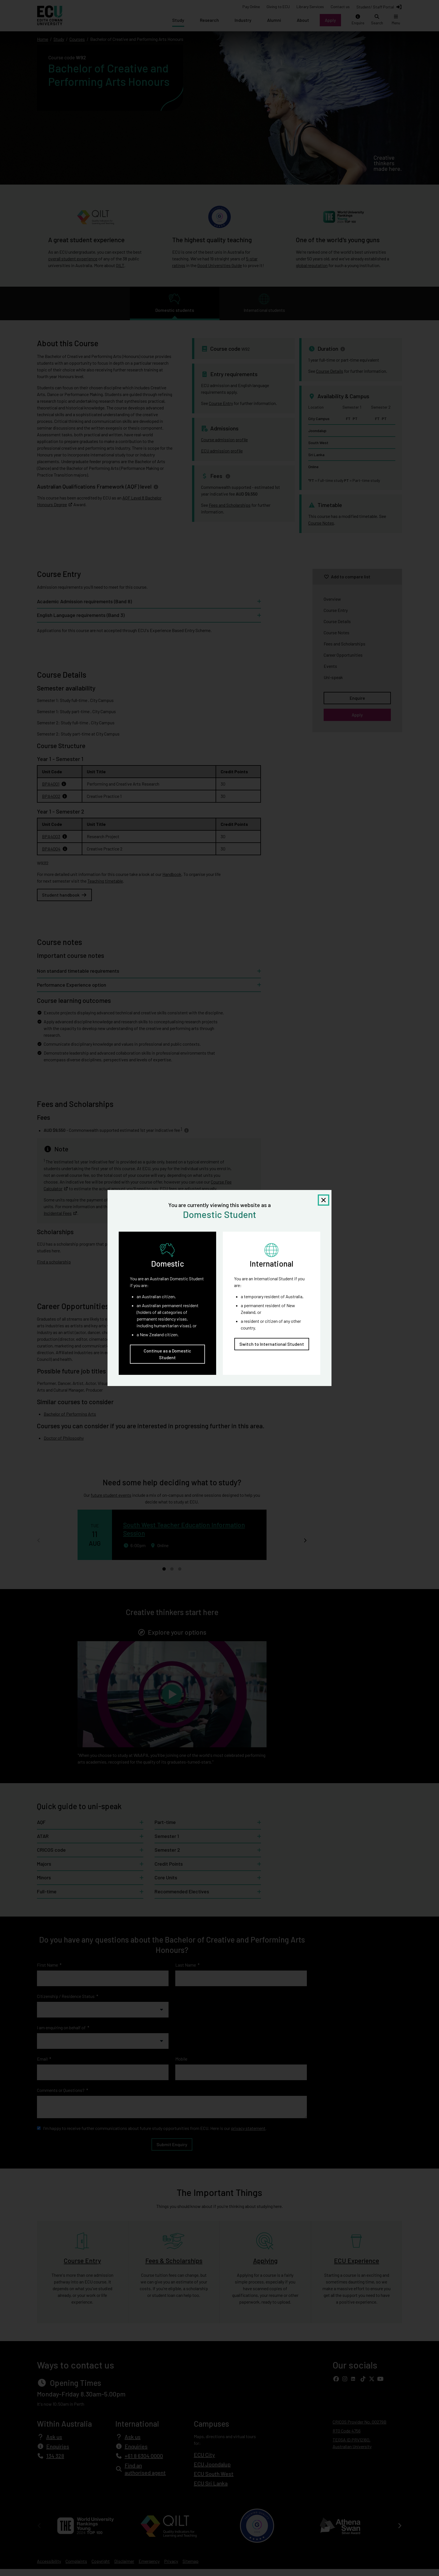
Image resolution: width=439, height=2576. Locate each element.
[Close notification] (323, 1200)
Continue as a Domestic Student (167, 1354)
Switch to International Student (271, 1344)
